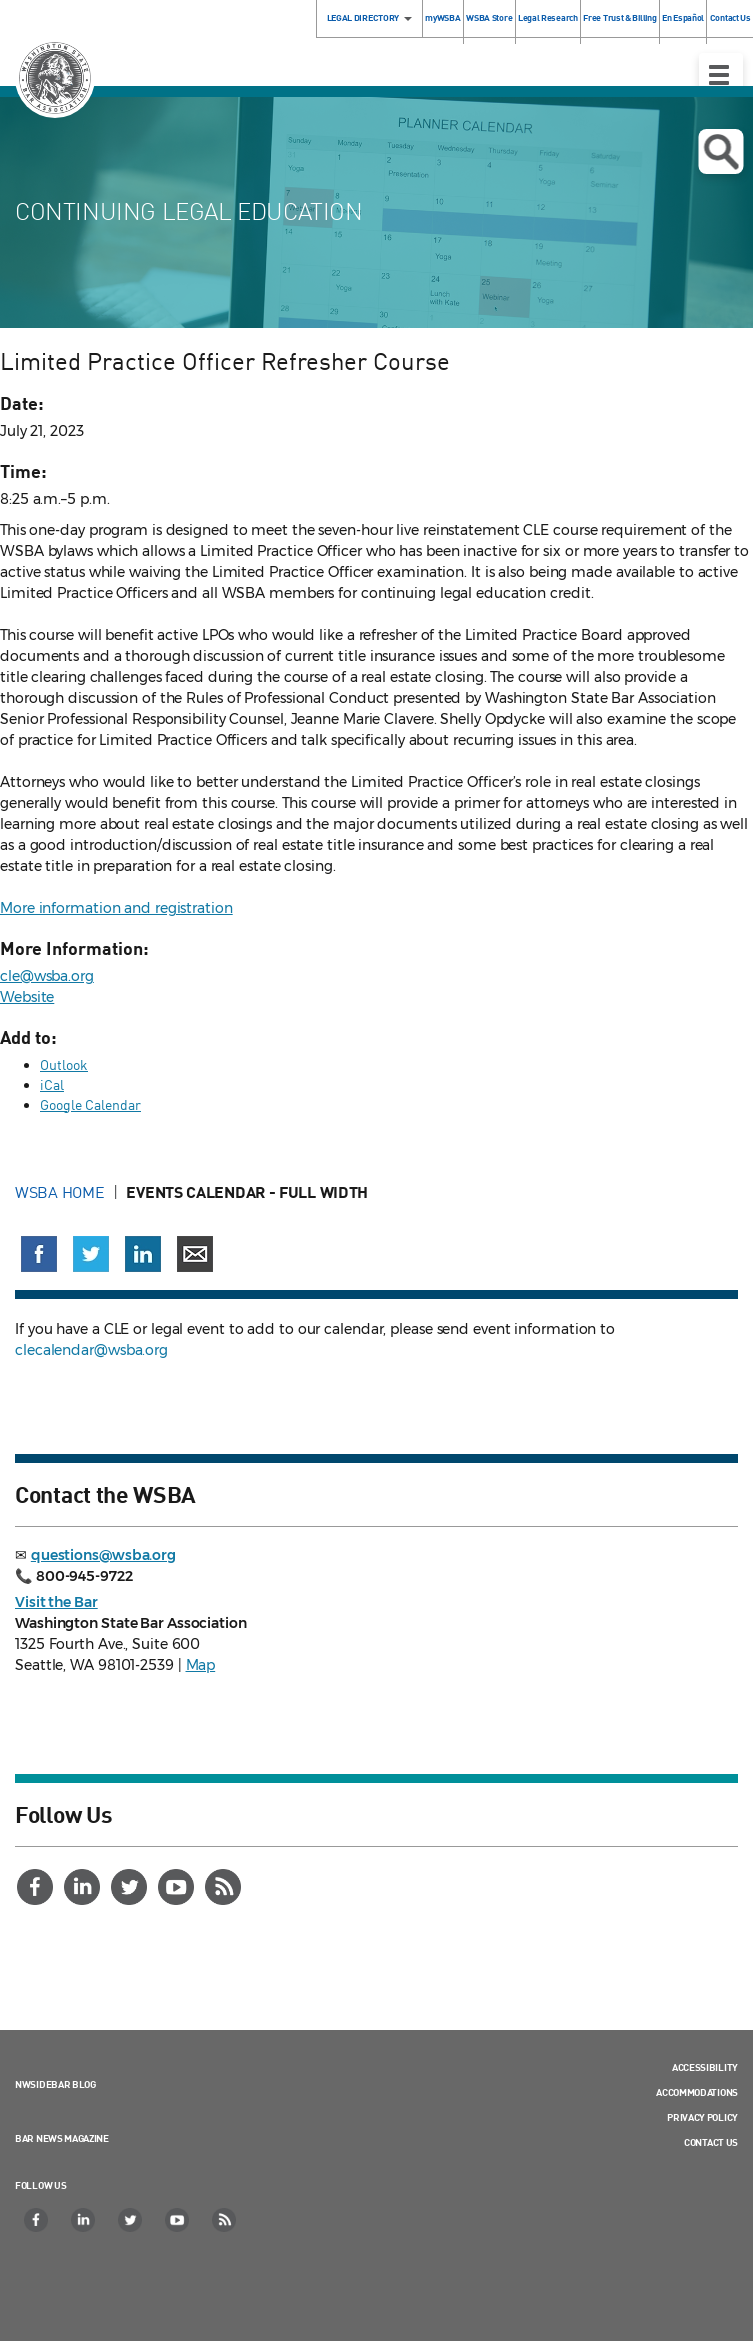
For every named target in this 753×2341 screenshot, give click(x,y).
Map (201, 1665)
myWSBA (442, 17)
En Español (683, 17)
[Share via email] (195, 1254)
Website (27, 997)
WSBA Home (59, 1192)
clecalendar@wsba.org (91, 1350)
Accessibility (705, 2067)
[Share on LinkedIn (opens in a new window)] (143, 1254)
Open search (720, 152)
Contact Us (711, 2142)
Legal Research (548, 17)
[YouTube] (178, 1887)
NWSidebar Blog (55, 2084)
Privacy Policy (702, 2117)
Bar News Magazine (62, 2138)
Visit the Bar (56, 1602)
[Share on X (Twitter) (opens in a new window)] (91, 1254)
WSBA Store (489, 17)
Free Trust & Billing (619, 17)
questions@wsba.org (103, 1555)
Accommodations (697, 2092)
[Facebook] (37, 1887)
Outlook (64, 1064)
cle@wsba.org (47, 976)
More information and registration (116, 908)
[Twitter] (131, 1887)
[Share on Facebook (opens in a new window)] (39, 1254)
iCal (52, 1084)
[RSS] (225, 1887)
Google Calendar (90, 1104)
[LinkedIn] (84, 1887)
